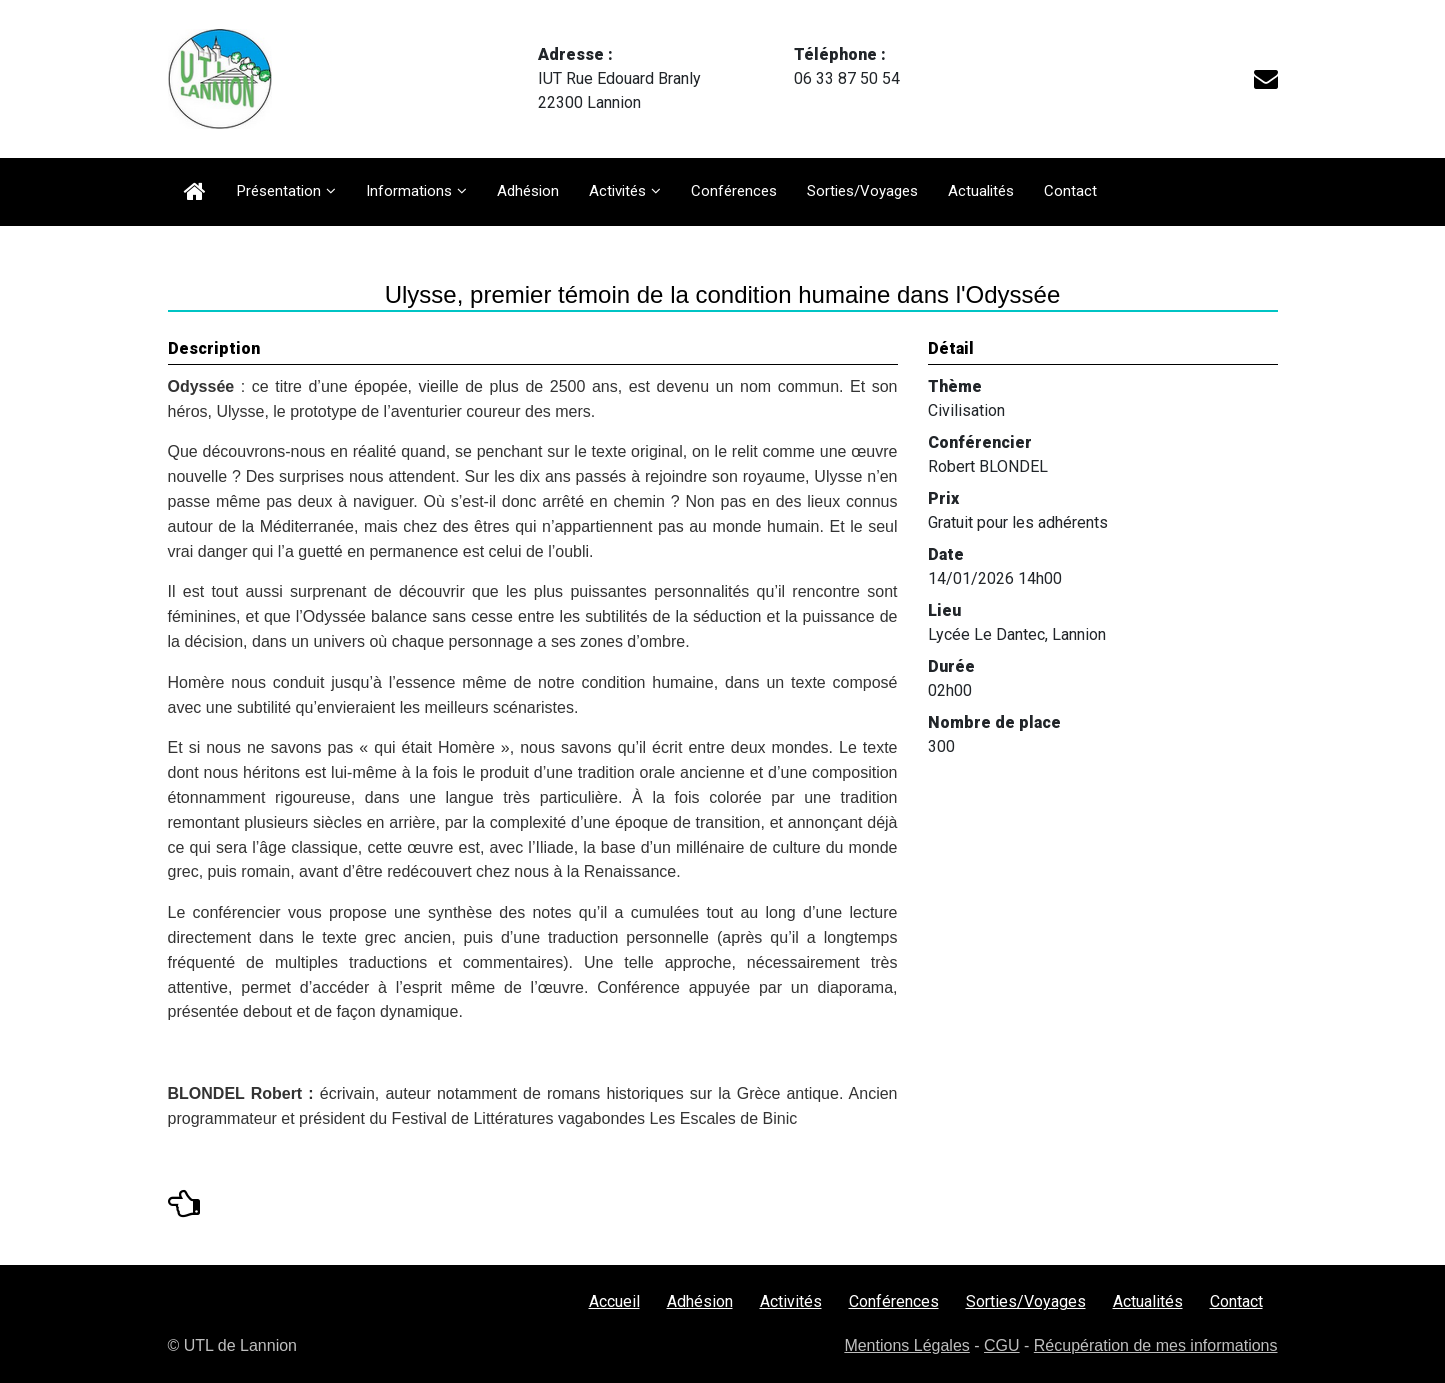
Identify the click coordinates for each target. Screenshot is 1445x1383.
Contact (1070, 191)
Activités (617, 191)
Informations (409, 191)
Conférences (734, 191)
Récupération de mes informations (1156, 1345)
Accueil (614, 1301)
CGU (1002, 1345)
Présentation (279, 191)
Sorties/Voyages (862, 191)
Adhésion (528, 191)
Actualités (981, 191)
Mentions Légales (906, 1345)
